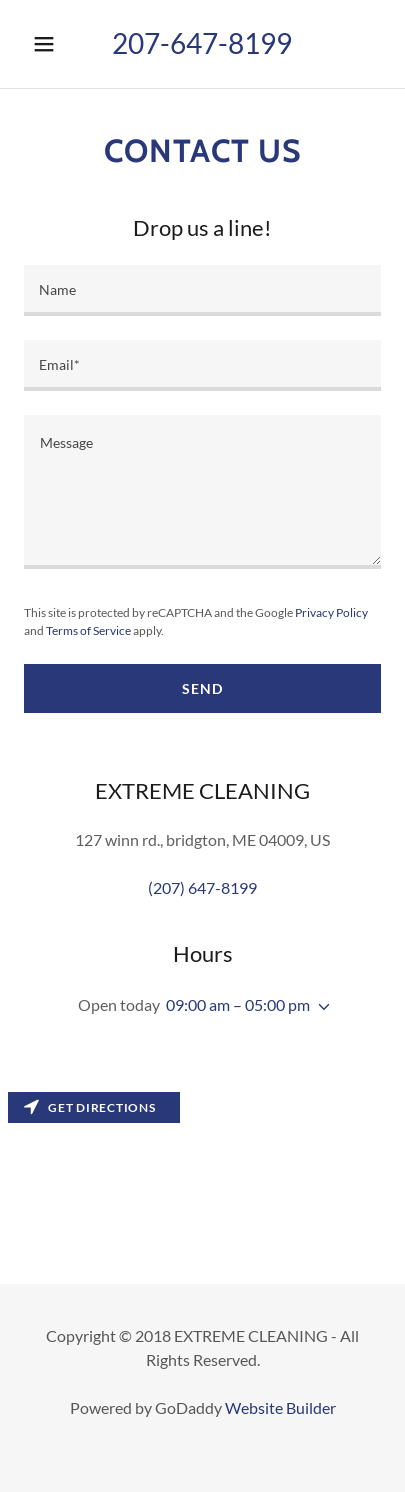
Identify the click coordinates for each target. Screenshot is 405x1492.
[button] (46, 44)
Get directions (90, 1107)
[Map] (202, 1184)
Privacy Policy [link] (331, 612)
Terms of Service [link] (88, 630)
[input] (202, 290)
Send (202, 688)
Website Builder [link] (280, 1407)
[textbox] (202, 492)
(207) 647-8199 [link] (202, 887)
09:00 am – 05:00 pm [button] (238, 1004)
